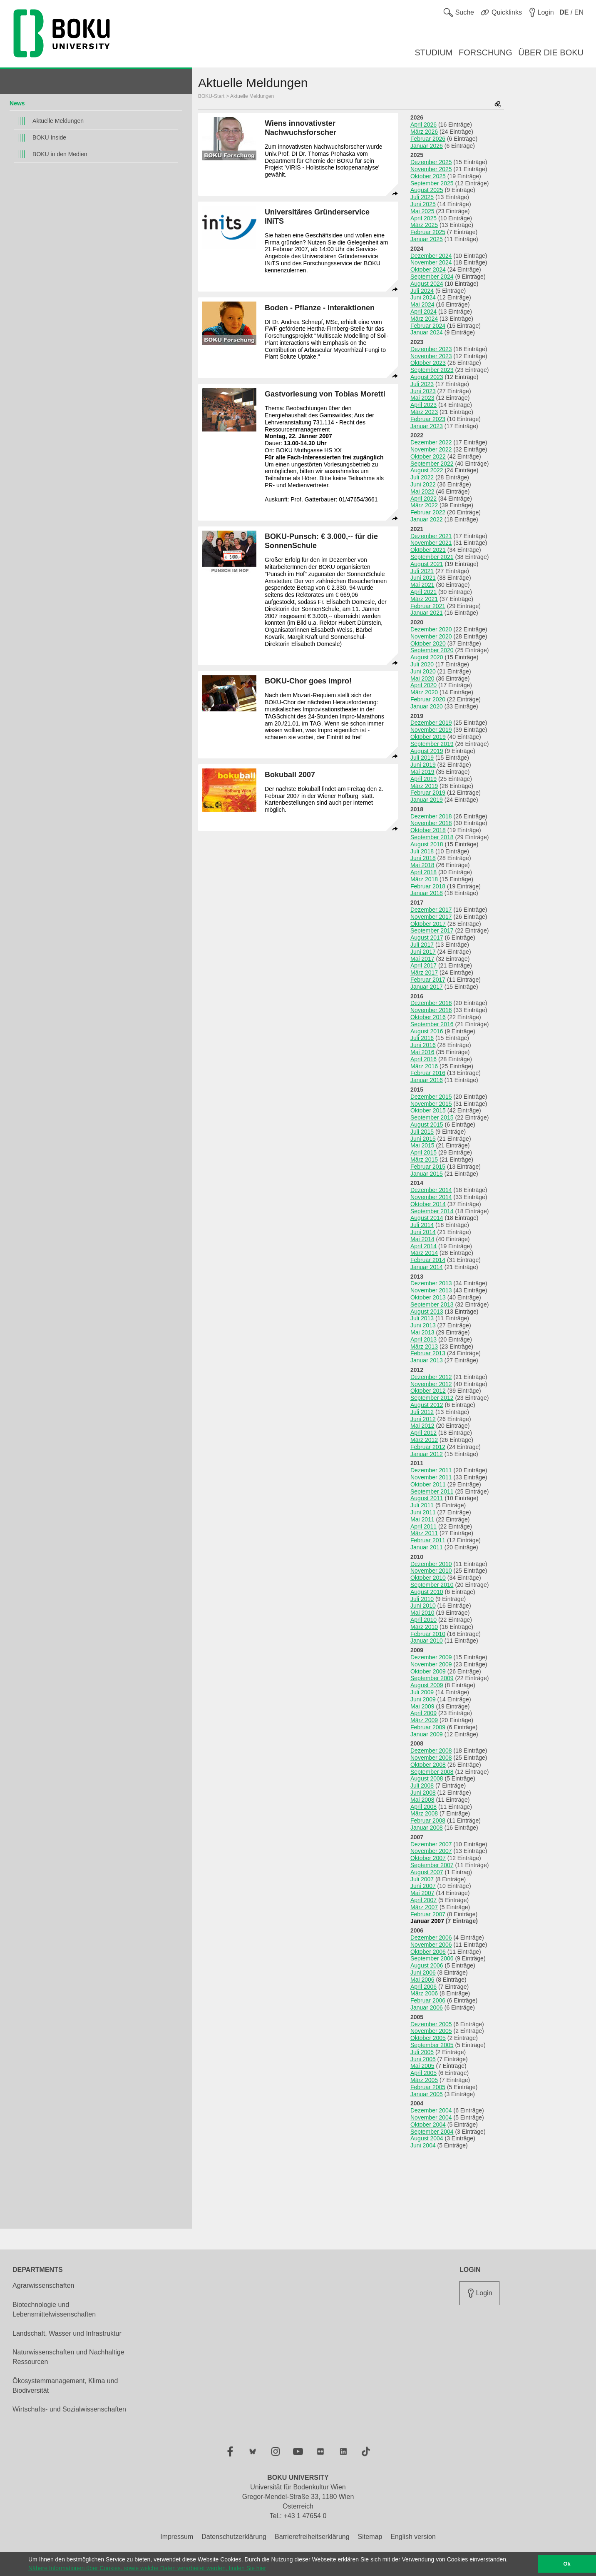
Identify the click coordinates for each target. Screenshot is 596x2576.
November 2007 (431, 1851)
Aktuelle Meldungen (58, 120)
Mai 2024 (422, 304)
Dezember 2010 (431, 1564)
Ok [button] (567, 2564)
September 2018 (432, 837)
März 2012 (424, 1439)
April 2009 (423, 1713)
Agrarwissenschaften (43, 2285)
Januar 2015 (426, 1173)
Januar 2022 (426, 519)
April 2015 (423, 1152)
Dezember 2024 (431, 255)
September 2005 (432, 2045)
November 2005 (431, 2030)
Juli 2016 (422, 1038)
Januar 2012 (426, 1454)
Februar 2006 (427, 2000)
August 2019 (426, 751)
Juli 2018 (422, 851)
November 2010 (431, 1570)
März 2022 (424, 505)
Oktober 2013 (428, 1297)
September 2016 (432, 1024)
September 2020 (432, 650)
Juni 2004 (423, 2145)
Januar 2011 (426, 1547)
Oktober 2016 (428, 1017)
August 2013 (426, 1311)
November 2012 (431, 1384)
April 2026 (423, 124)
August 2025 (426, 190)
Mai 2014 (422, 1239)
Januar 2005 (426, 2094)
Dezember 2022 (431, 442)
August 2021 (426, 564)
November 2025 (431, 169)
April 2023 (423, 404)
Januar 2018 (426, 893)
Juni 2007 (423, 1886)
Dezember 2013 (431, 1283)
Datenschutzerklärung (233, 2536)
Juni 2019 (423, 764)
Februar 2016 (427, 1073)
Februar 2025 (427, 232)
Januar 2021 (426, 612)
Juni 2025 (423, 204)
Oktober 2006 (428, 1951)
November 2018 (431, 823)
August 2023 (426, 377)
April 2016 (423, 1059)
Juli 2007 (422, 1879)
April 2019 (423, 779)
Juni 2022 (423, 484)
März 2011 (424, 1533)
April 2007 (423, 1900)
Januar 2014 (426, 1267)
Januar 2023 (426, 426)
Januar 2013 (426, 1360)
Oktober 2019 (428, 736)
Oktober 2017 (428, 923)
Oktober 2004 (428, 2124)
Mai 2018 (422, 865)
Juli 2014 (422, 1225)
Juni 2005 (423, 2059)
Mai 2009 (422, 1706)
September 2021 (432, 557)
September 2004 (432, 2131)
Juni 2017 (423, 951)
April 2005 (423, 2073)
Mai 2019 (422, 771)
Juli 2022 (422, 477)
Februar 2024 (427, 325)
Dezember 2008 (431, 1750)
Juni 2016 (423, 1045)
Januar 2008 (426, 1827)
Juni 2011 (423, 1512)
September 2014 (432, 1211)
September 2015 (432, 1117)
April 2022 (423, 498)
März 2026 (424, 131)
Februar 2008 (427, 1820)
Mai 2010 (422, 1612)
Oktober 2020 (428, 643)
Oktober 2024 (428, 269)
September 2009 (432, 1678)
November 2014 (431, 1197)
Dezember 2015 (431, 1096)
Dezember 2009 (431, 1657)
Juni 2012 (423, 1419)
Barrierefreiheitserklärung (312, 2536)
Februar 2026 (427, 138)
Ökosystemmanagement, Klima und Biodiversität (65, 2385)
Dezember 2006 (431, 1937)
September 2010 (432, 1584)
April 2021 (423, 592)
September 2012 (432, 1397)
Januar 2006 (426, 2007)
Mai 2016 (422, 1052)
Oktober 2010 (428, 1577)
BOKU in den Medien (59, 154)
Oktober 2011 (428, 1484)
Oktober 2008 (428, 1764)
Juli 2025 (422, 197)
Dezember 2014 (431, 1190)
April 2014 (423, 1246)
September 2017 (432, 930)
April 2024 (423, 311)
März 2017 (424, 972)
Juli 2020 (422, 664)
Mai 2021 (422, 584)
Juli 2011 (422, 1505)
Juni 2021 (423, 577)
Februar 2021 (427, 606)
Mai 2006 (422, 1979)
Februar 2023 (427, 419)
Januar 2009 (426, 1734)
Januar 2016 (426, 1080)
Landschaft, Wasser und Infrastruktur (67, 2333)
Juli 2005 (422, 2052)
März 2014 (424, 1252)
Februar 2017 (427, 979)
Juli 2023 (422, 384)
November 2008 (431, 1757)
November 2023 (431, 356)
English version (413, 2536)
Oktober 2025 (428, 176)
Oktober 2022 (428, 456)
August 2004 (426, 2138)
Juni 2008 (423, 1792)
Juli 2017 (422, 944)
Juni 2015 (423, 1138)
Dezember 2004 (431, 2110)
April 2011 (423, 1526)
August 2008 (426, 1778)
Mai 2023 (422, 397)
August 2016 (426, 1031)
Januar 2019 (426, 799)
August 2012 (426, 1404)
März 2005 (424, 2080)
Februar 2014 (427, 1260)
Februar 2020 (427, 699)
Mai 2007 (422, 1893)
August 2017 (426, 937)
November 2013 (431, 1290)
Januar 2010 (426, 1640)
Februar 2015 (427, 1166)
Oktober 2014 (428, 1204)
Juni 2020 (423, 671)
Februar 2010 (427, 1634)
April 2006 (423, 1986)
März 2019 (424, 786)
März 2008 (424, 1813)
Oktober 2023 (428, 362)
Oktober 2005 (428, 2038)
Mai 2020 (422, 678)
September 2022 (432, 463)
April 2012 (423, 1432)
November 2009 (431, 1664)
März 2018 (424, 879)
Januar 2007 (427, 1921)
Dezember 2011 (431, 1470)
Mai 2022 (422, 491)
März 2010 (424, 1626)
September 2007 (432, 1865)
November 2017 (431, 916)
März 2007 (424, 1907)
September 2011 (432, 1491)
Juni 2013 (423, 1325)
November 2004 (431, 2117)
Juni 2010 (423, 1605)
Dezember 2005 (431, 2024)
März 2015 (424, 1159)
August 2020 (426, 657)
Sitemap (370, 2536)
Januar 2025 (426, 239)
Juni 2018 (423, 858)
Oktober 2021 (428, 549)
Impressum (176, 2536)
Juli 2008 (422, 1785)
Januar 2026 (426, 145)
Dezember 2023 (431, 349)
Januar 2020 (426, 706)
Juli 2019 (422, 757)
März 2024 (424, 318)
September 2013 (432, 1304)
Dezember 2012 (431, 1377)
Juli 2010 (422, 1599)
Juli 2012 (422, 1412)
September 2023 (432, 370)
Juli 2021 (422, 571)
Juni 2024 (423, 297)
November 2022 (431, 449)
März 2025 (424, 225)
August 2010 (426, 1591)
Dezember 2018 (431, 816)
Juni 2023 (423, 391)
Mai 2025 (422, 211)
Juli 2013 (422, 1318)
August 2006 (426, 1965)
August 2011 (426, 1498)
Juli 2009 (422, 1692)
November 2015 (431, 1103)
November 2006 (431, 1944)
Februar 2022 (427, 512)
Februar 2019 (427, 792)
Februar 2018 (427, 886)
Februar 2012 (427, 1447)
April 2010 (423, 1619)
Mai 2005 (422, 2065)
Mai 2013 (422, 1332)
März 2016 (424, 1066)
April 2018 (423, 872)
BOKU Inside (49, 137)
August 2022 (426, 470)
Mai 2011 (422, 1519)
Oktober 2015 (428, 1110)
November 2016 (431, 1010)
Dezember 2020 (431, 629)
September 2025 (432, 183)
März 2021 (424, 599)
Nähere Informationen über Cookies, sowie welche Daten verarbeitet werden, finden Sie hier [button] (147, 2568)
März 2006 (424, 1993)
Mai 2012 (422, 1425)
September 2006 (432, 1958)
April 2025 (423, 218)
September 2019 (432, 744)
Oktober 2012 (428, 1390)
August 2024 (426, 283)
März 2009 (424, 1720)
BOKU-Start (211, 96)
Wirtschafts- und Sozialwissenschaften (69, 2409)
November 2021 (431, 542)
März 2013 (424, 1346)
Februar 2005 (427, 2087)
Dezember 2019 (431, 722)
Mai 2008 (422, 1799)
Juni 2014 (423, 1232)
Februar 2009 (427, 1727)
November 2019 (431, 729)
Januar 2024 (426, 332)
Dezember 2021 (431, 536)
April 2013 (423, 1339)
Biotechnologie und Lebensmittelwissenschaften (54, 2309)
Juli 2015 (422, 1131)
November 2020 (431, 636)
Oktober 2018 (428, 830)
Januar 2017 (426, 986)
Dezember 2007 (431, 1844)
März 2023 (424, 412)
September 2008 (432, 1771)
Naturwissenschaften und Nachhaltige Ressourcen (68, 2357)
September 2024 (432, 276)
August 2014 (426, 1217)
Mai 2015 (422, 1145)
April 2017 (423, 965)
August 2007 (426, 1872)
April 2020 (423, 685)
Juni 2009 (423, 1699)
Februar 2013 (427, 1353)
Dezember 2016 (431, 1003)
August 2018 (426, 844)
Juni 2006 (423, 1972)
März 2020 (424, 692)
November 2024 (431, 262)
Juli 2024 (422, 290)
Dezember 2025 (431, 162)
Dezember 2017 (431, 909)
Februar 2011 (427, 1540)
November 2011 (431, 1477)
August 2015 (426, 1124)
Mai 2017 (422, 958)
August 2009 (426, 1685)
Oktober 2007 (428, 1858)
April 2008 (423, 1806)
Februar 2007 (427, 1914)
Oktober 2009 (428, 1671)
